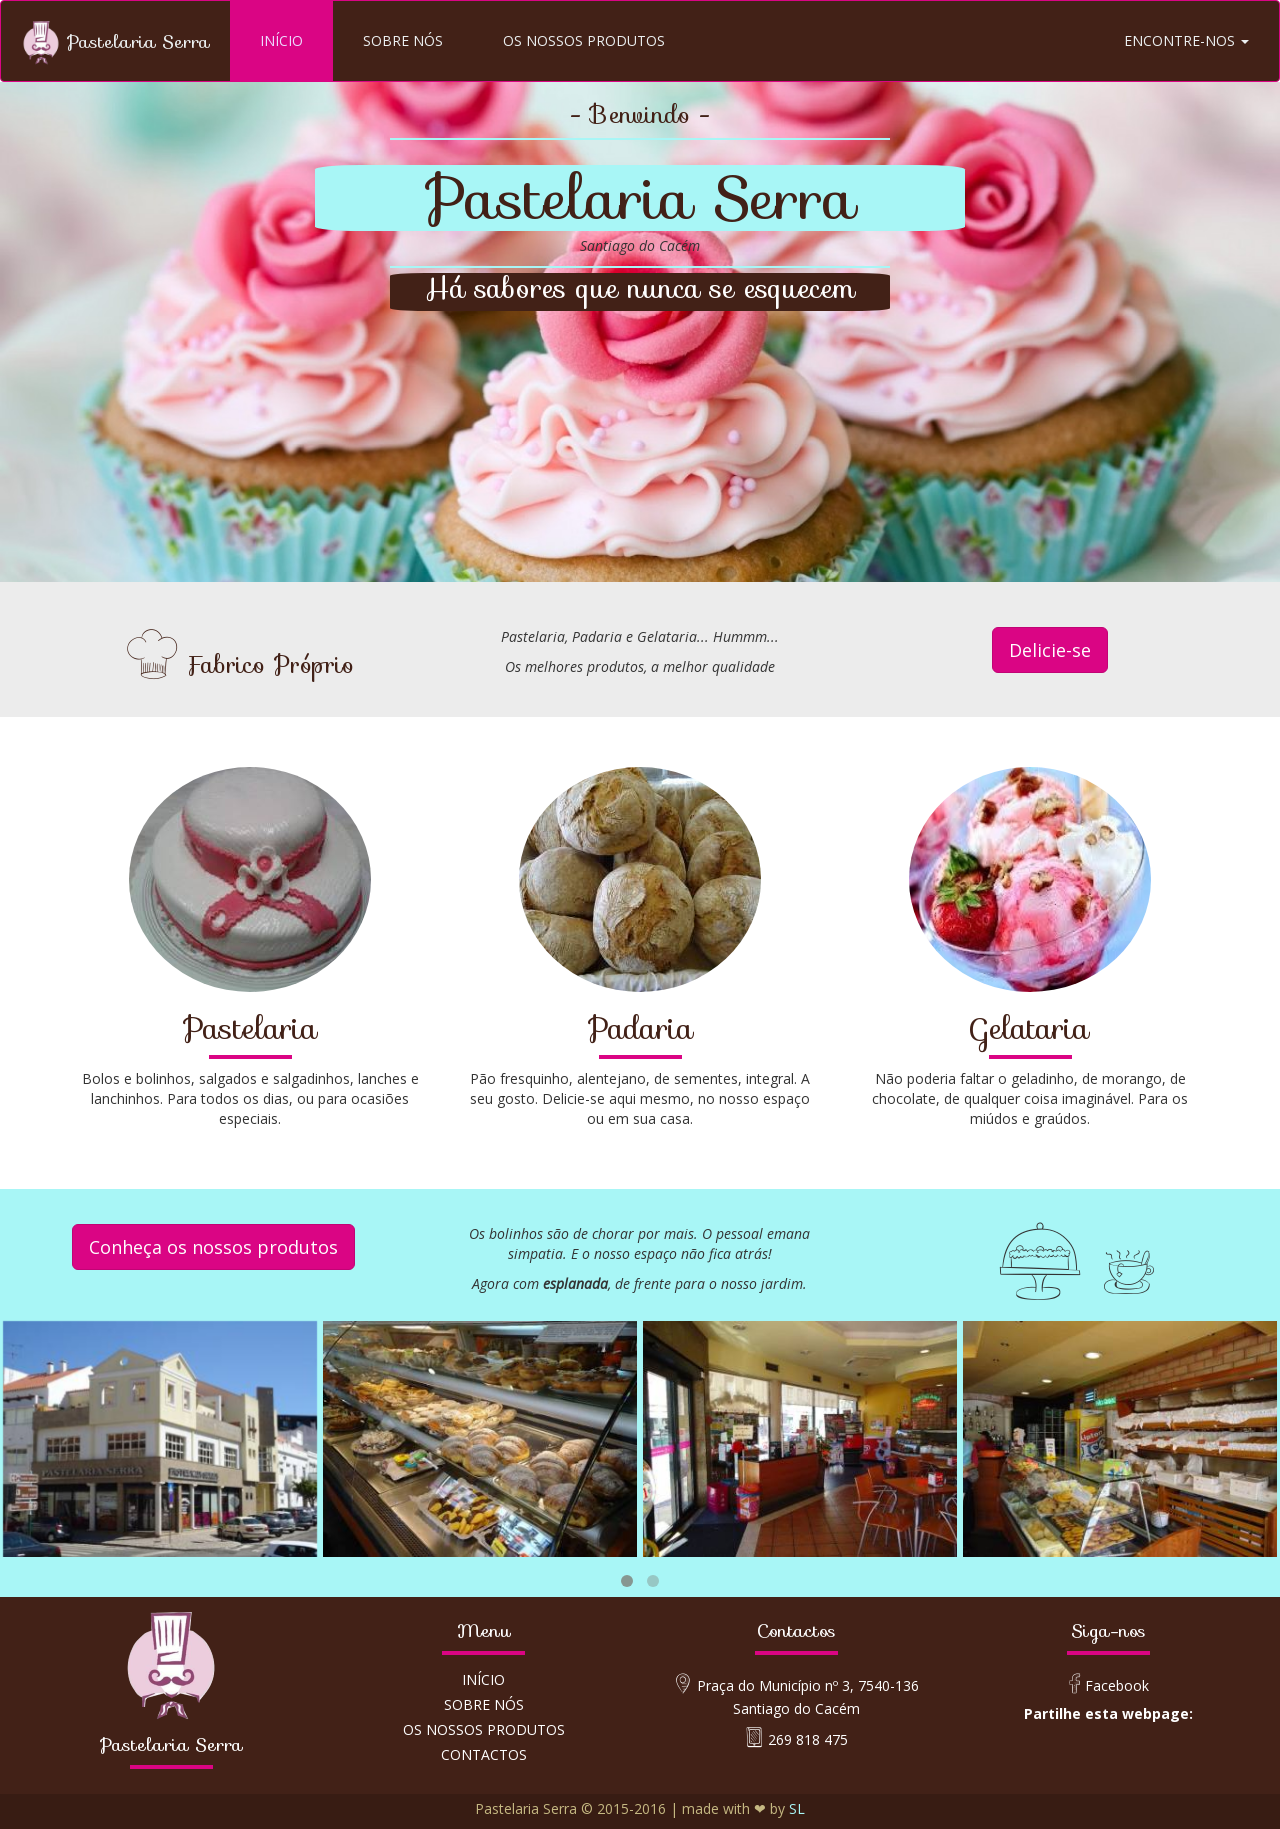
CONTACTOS (484, 1754)
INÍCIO (281, 40)
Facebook (1119, 1685)
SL (797, 1808)
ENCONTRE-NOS (1186, 40)
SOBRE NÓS (403, 40)
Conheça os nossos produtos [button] (213, 1247)
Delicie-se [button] (1050, 650)
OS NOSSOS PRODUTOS (584, 40)
